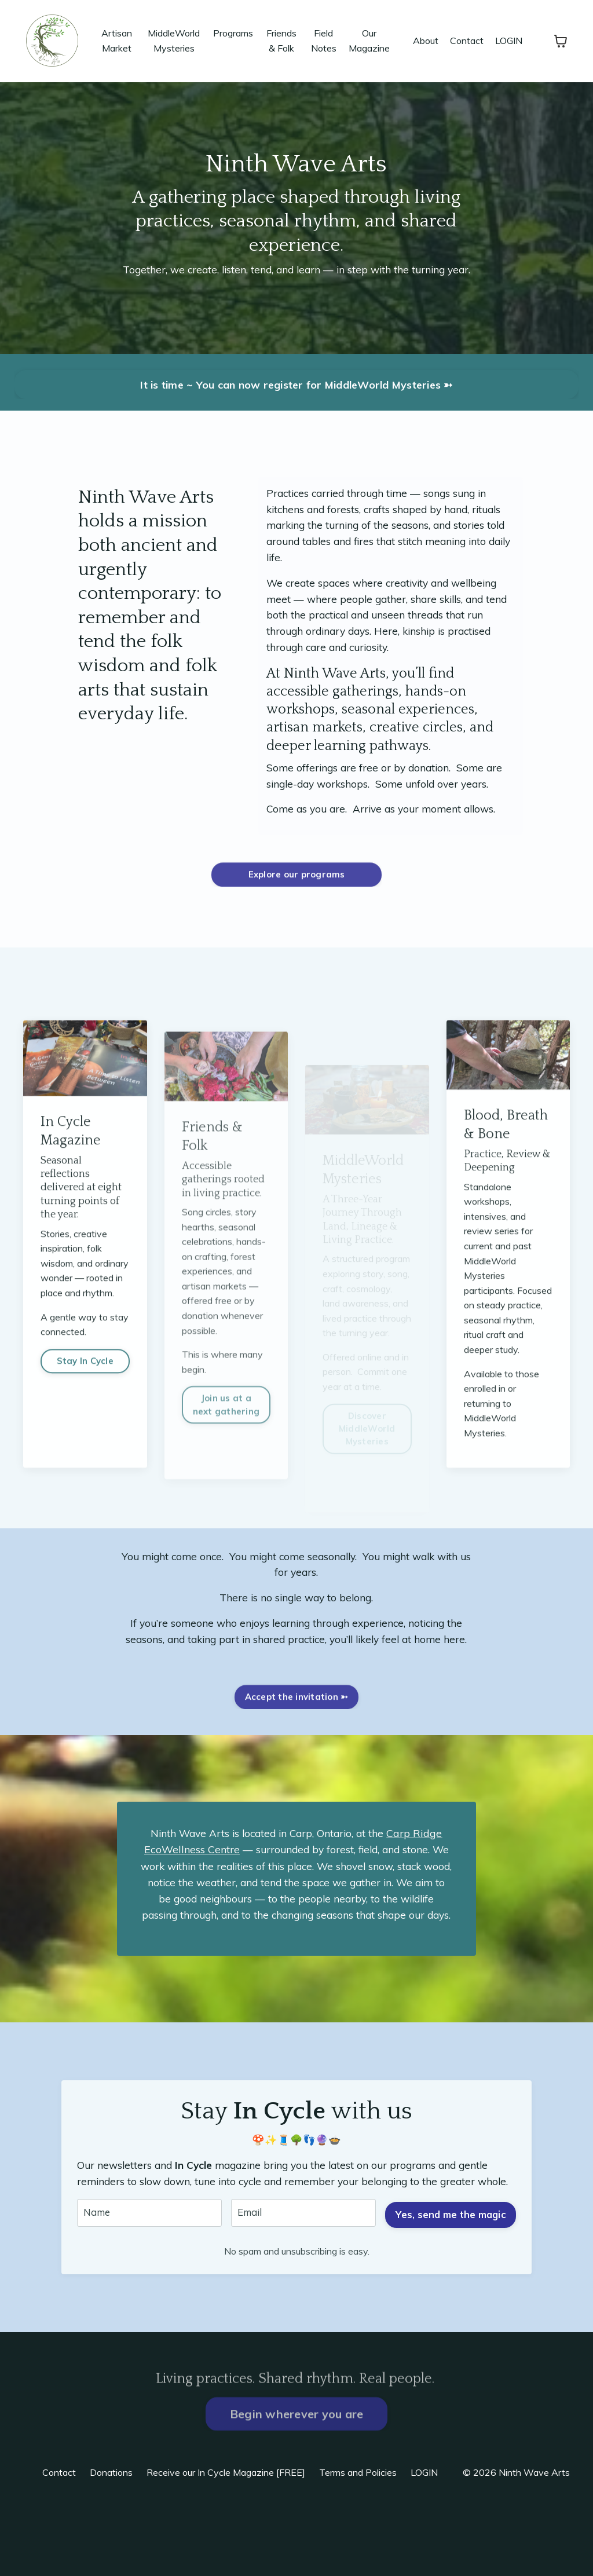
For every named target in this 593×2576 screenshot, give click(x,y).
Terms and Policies (358, 2547)
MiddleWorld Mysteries (174, 40)
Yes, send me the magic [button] (449, 2282)
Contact (467, 40)
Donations (111, 2547)
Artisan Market (116, 40)
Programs (233, 33)
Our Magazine (369, 40)
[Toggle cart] (560, 41)
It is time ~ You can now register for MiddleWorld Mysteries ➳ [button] (296, 385)
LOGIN (508, 40)
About (425, 40)
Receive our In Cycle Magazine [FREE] (226, 2547)
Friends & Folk (281, 40)
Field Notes (323, 40)
